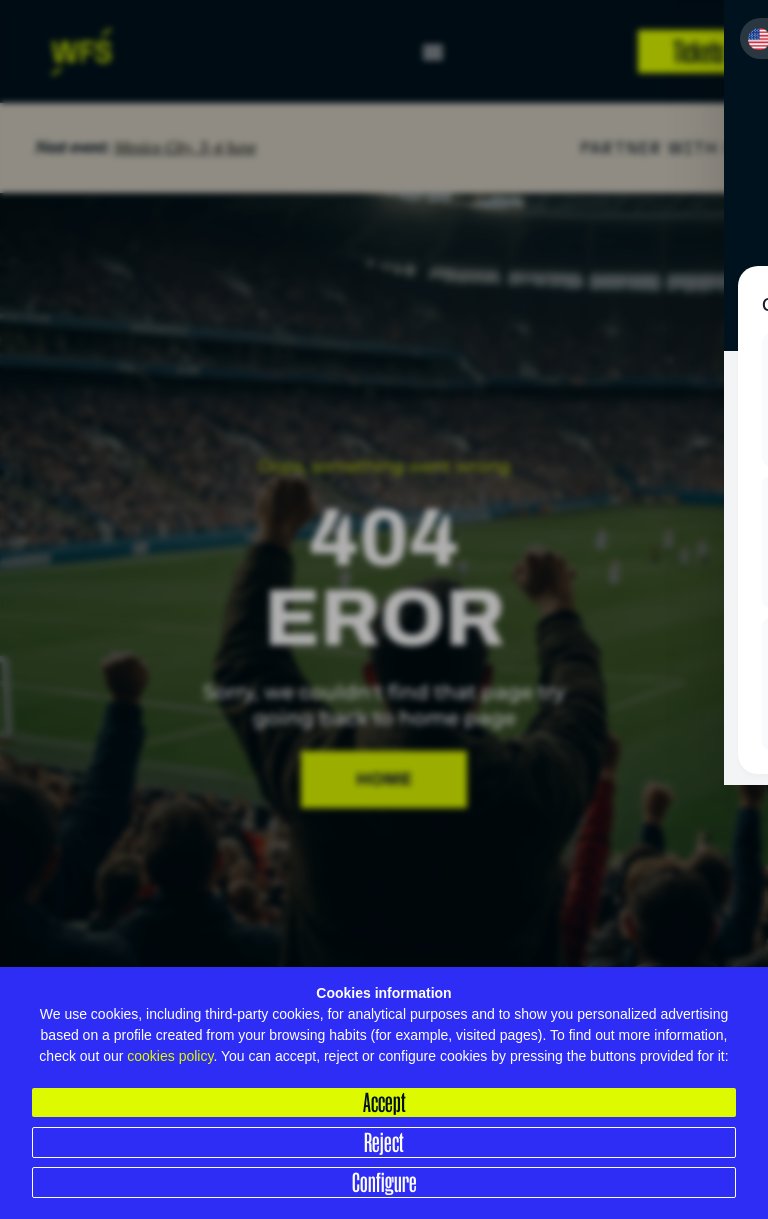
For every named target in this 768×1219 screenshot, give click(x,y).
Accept (384, 1102)
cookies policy (170, 1056)
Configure (384, 1182)
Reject (384, 1142)
